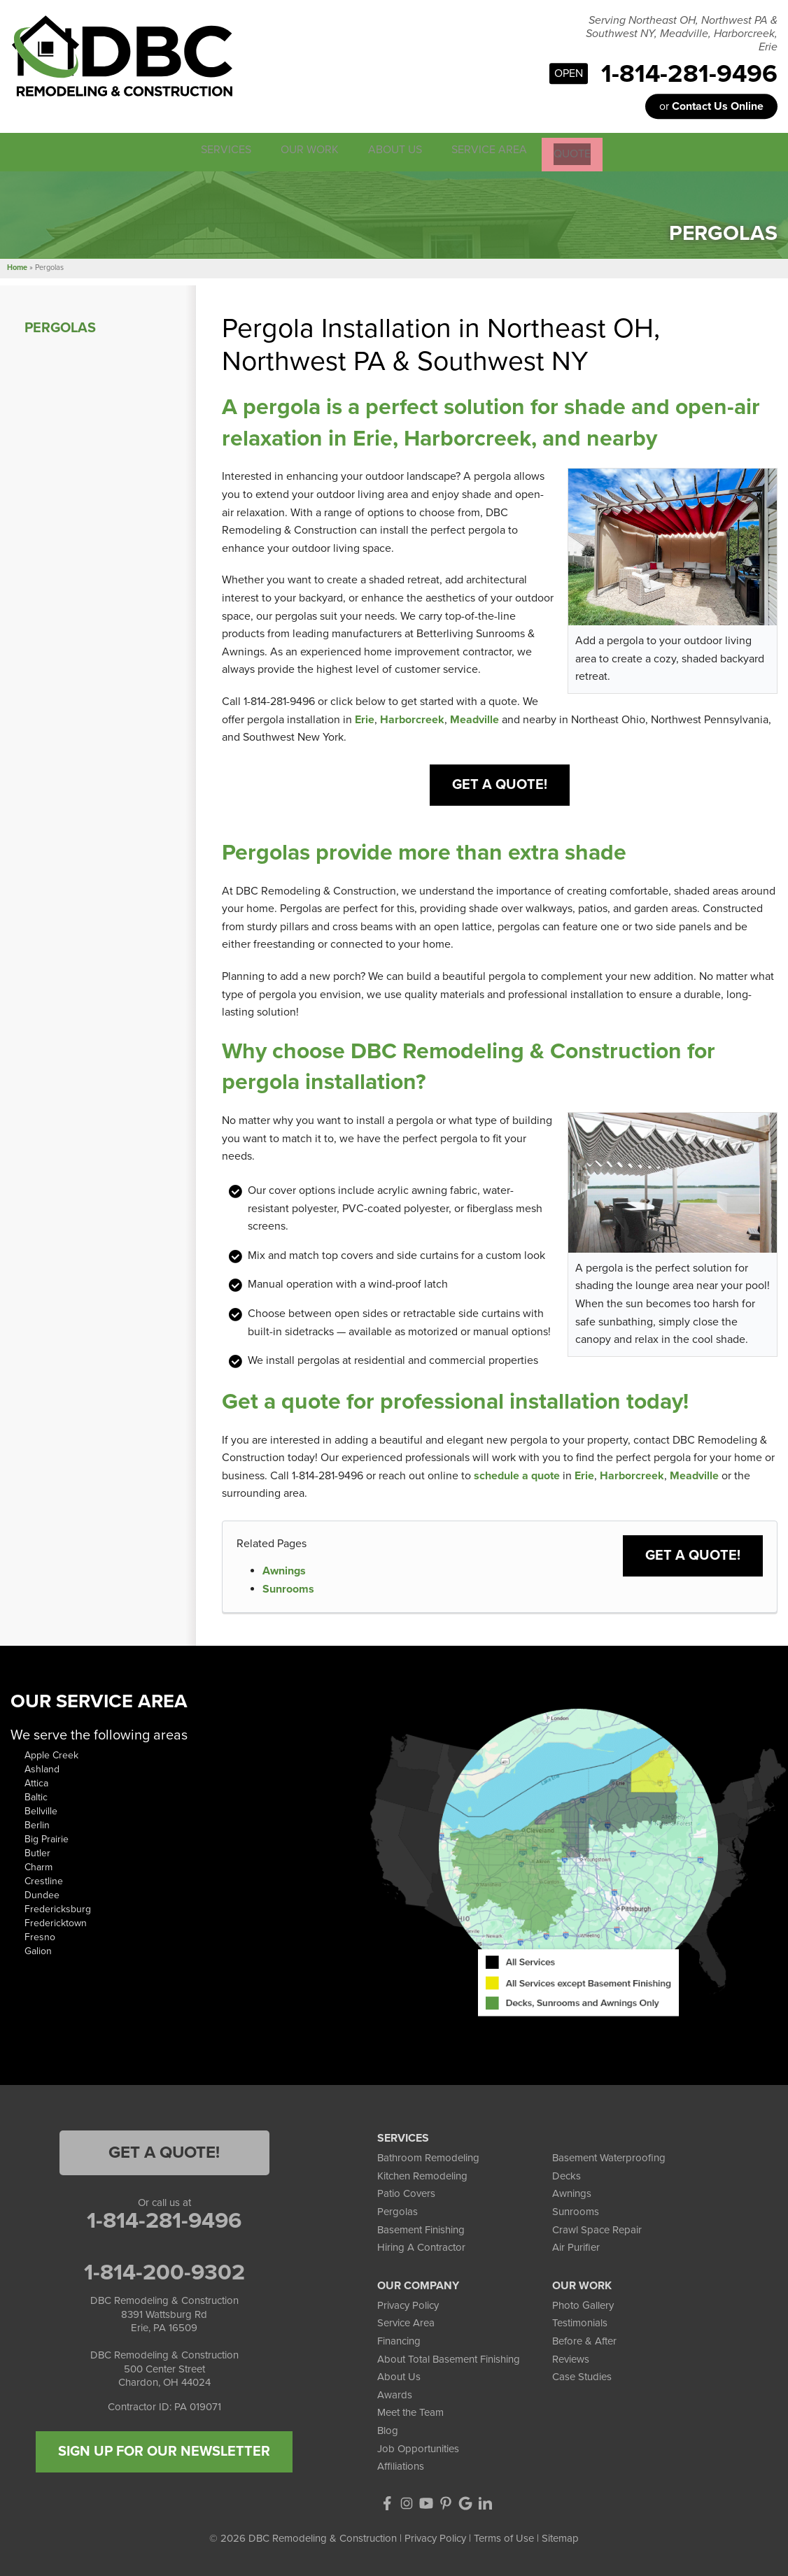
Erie (364, 718)
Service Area (406, 2321)
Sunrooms (288, 1587)
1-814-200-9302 (164, 2271)
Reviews (570, 2357)
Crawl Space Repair (597, 2227)
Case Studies (582, 2375)
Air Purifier (576, 2246)
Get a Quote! (499, 783)
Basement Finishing (421, 2227)
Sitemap (560, 2537)
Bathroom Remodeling (428, 2156)
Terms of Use (504, 2537)
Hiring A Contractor (421, 2246)
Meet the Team (410, 2411)
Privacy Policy (408, 2304)
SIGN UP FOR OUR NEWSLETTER (164, 2450)
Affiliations (400, 2464)
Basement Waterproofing (609, 2156)
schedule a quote (517, 1474)
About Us (399, 2375)
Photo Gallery (583, 2304)
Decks (566, 2174)
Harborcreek (412, 718)
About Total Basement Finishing (448, 2357)
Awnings (284, 1570)
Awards (394, 2393)
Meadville (474, 718)
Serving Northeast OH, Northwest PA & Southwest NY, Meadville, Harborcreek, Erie (682, 34)
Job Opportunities (418, 2446)
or (711, 106)
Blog (387, 2429)
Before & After (584, 2339)
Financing (399, 2339)
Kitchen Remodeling (422, 2174)
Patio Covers (406, 2192)
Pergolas (60, 326)
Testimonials (579, 2321)
